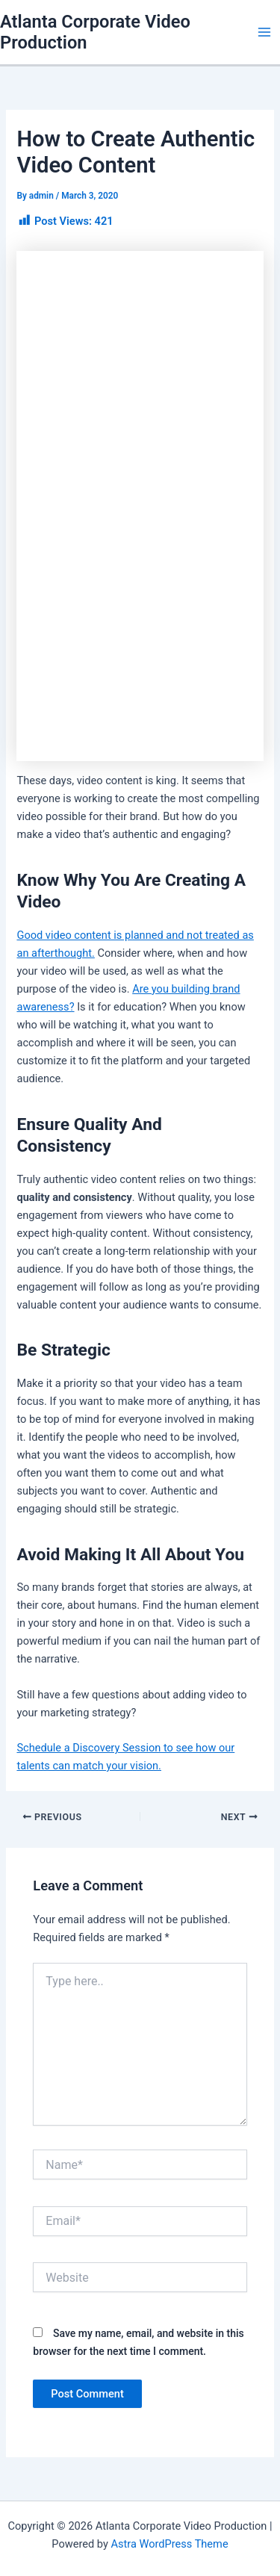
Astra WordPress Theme (169, 2544)
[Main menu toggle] (264, 32)
